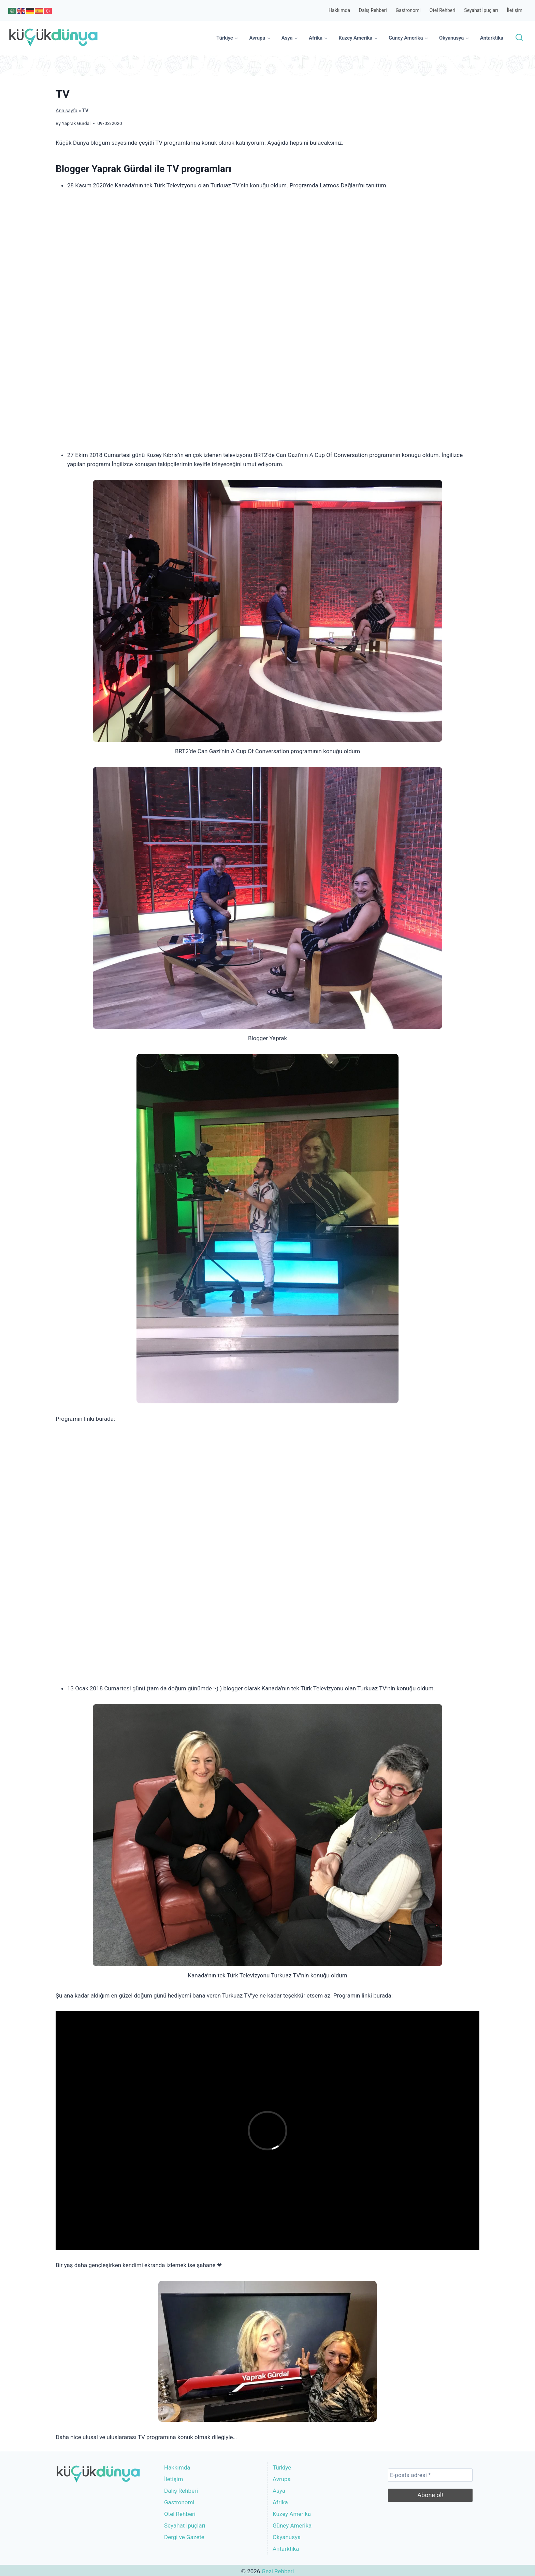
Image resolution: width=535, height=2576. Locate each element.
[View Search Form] (519, 38)
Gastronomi (408, 10)
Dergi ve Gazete (184, 2537)
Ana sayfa (66, 111)
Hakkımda (339, 10)
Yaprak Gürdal (76, 123)
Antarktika (491, 38)
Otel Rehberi (443, 10)
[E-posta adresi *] (430, 2475)
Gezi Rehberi (278, 2571)
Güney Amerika (292, 2525)
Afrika (280, 2502)
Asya (279, 2490)
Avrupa (282, 2479)
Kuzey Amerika (292, 2513)
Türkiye (282, 2467)
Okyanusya (287, 2537)
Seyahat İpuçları (481, 10)
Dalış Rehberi (373, 10)
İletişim (514, 10)
